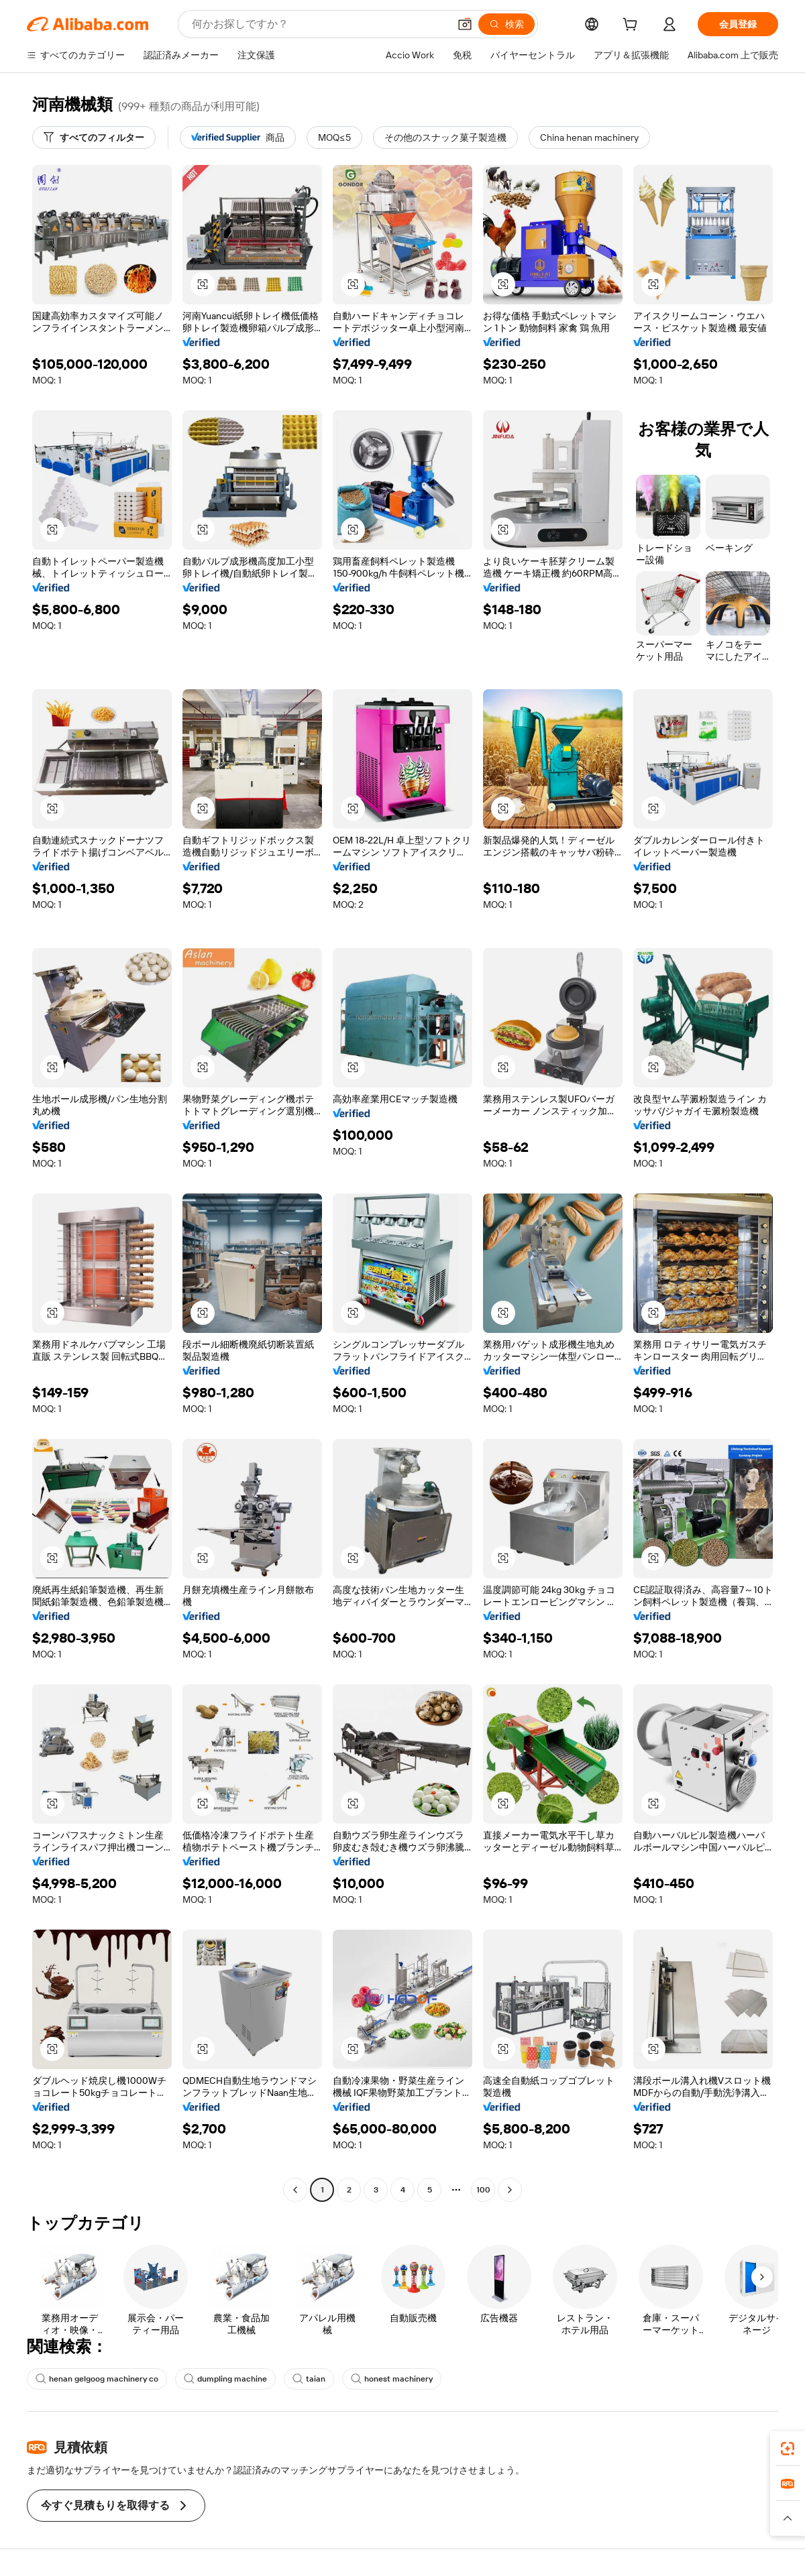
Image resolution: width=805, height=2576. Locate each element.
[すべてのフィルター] (94, 137)
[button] (465, 24)
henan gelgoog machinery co (97, 2379)
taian (308, 2379)
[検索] (506, 24)
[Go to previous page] (295, 2190)
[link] (787, 2448)
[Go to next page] (510, 2190)
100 (483, 2189)
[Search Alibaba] (319, 24)
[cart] (633, 26)
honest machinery (392, 2379)
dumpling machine (225, 2379)
